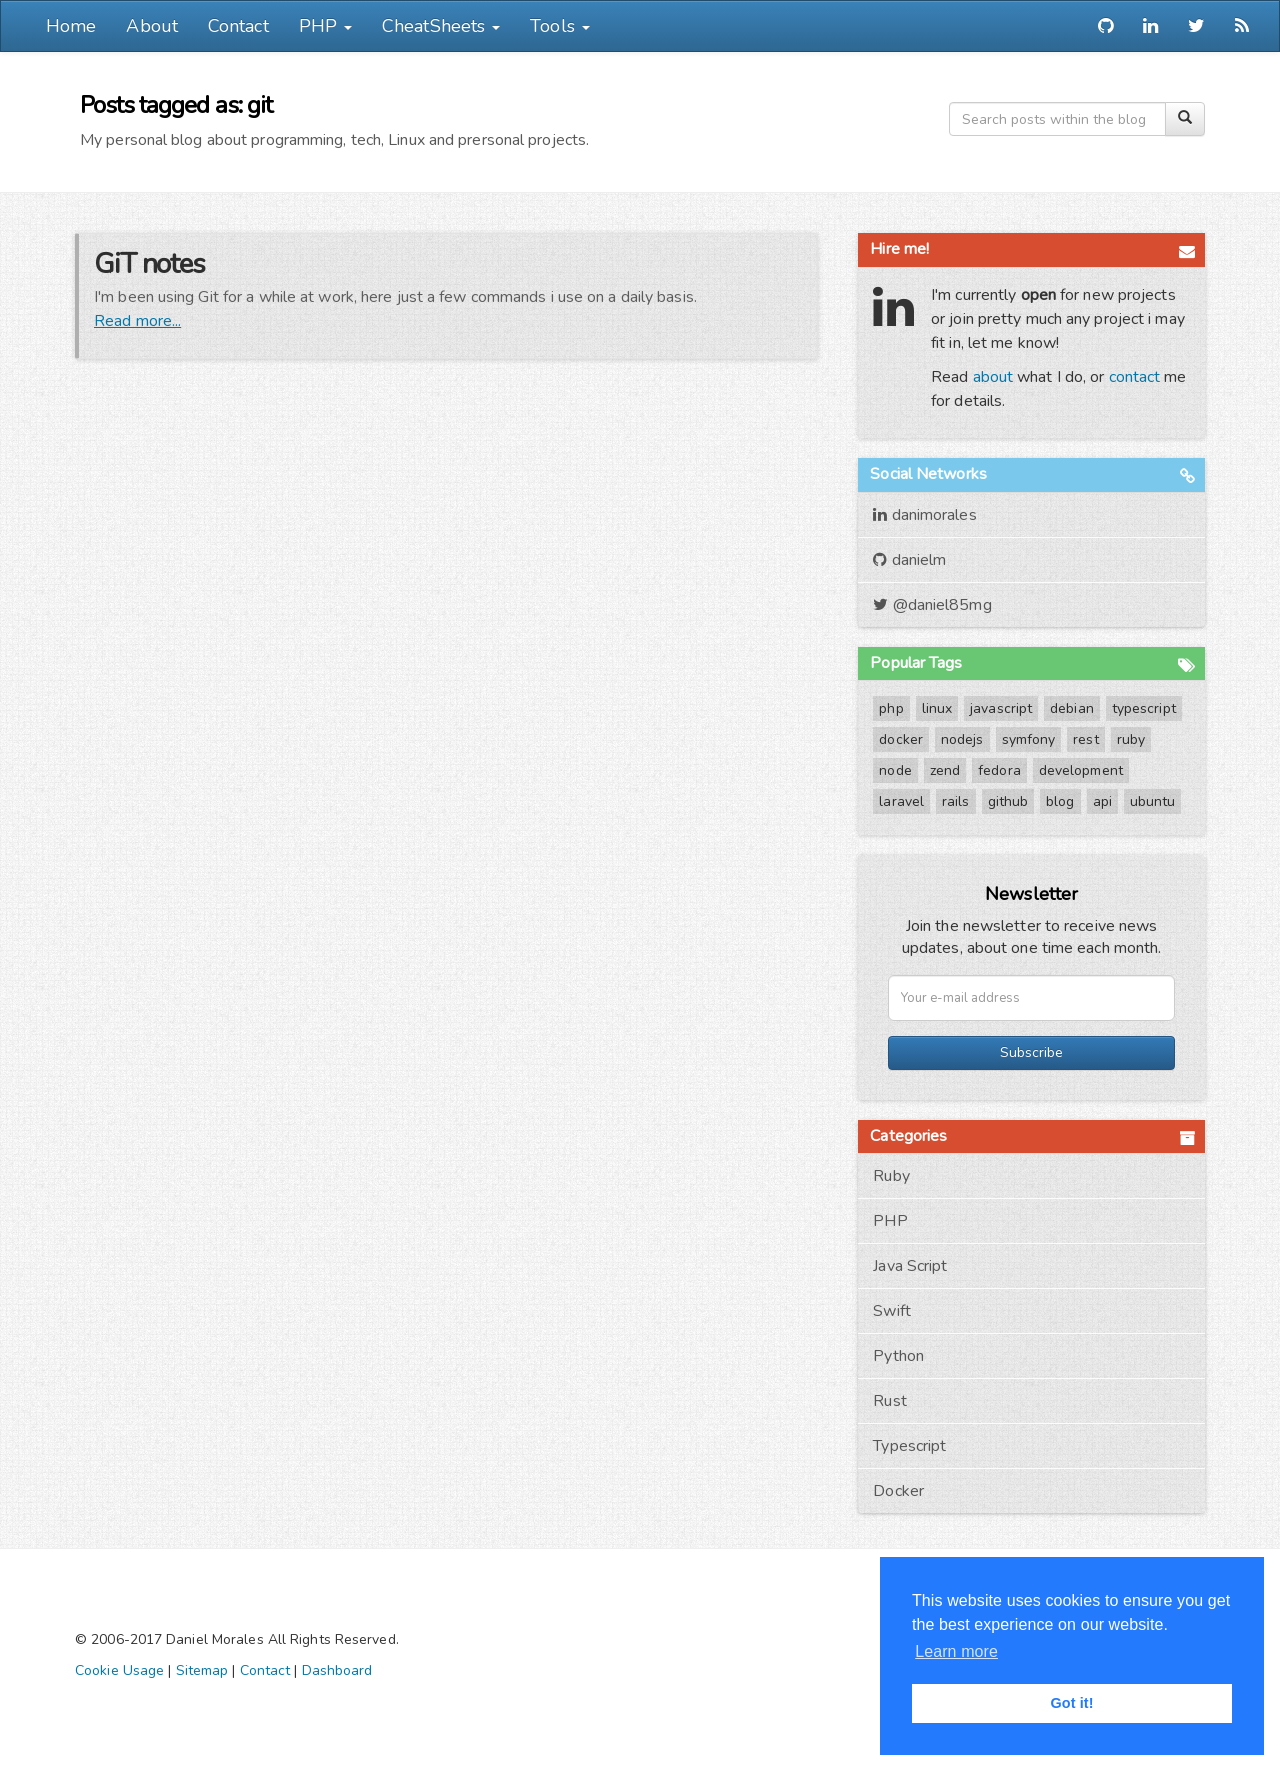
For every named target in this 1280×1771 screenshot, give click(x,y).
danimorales (924, 515)
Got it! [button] (1071, 1703)
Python (898, 1356)
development (1081, 770)
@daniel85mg (932, 605)
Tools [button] (560, 26)
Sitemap (202, 1670)
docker (901, 739)
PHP (890, 1221)
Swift (892, 1311)
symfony (1029, 739)
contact (1135, 377)
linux (937, 708)
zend (945, 770)
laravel (901, 801)
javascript (1001, 708)
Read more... (137, 321)
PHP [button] (325, 26)
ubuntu (1153, 801)
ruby (1131, 739)
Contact (238, 26)
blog (1060, 801)
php (891, 708)
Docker (898, 1491)
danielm (909, 560)
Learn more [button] (956, 1651)
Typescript (909, 1446)
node (895, 770)
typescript (1144, 708)
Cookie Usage (119, 1670)
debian (1072, 708)
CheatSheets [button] (441, 26)
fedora (999, 770)
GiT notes (149, 264)
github (1008, 801)
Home (71, 26)
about (993, 377)
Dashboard (337, 1670)
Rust (889, 1401)
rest (1085, 739)
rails (956, 801)
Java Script (910, 1266)
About (152, 26)
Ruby (891, 1176)
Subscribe (1031, 1052)
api (1102, 801)
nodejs (962, 739)
